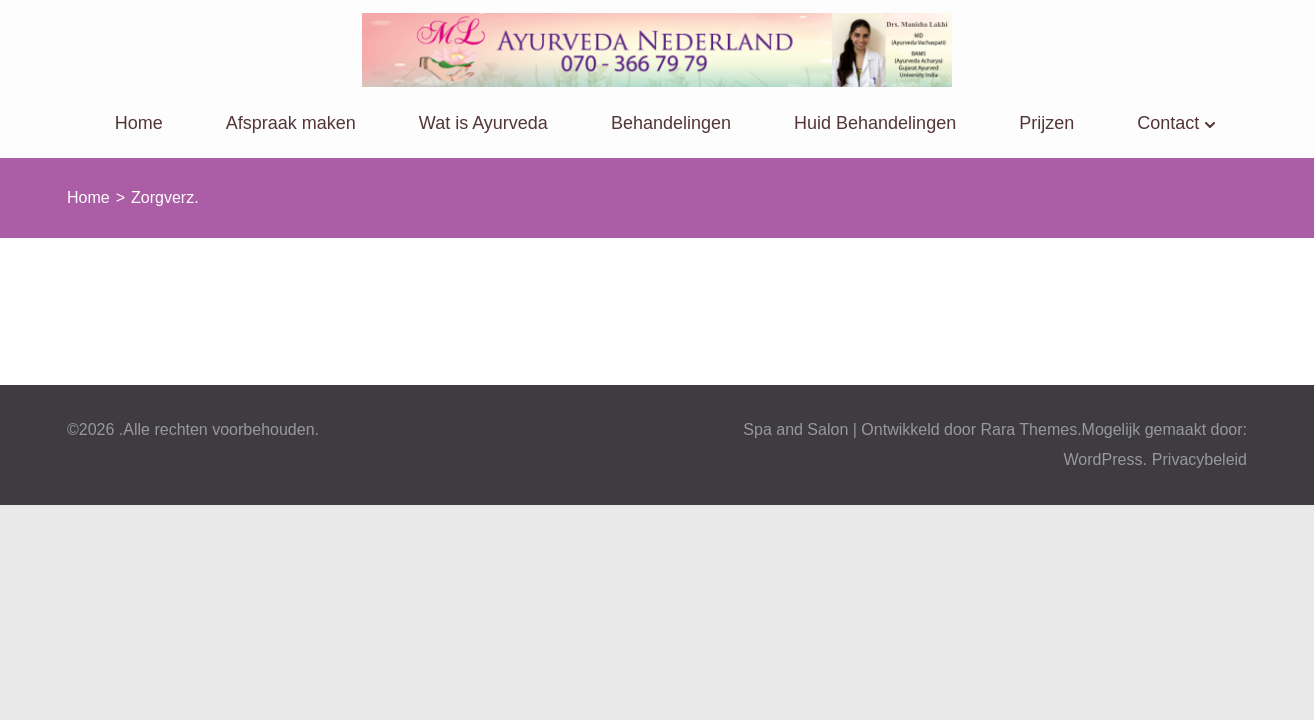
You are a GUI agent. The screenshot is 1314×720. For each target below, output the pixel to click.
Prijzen (1046, 123)
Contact (1168, 123)
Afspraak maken (291, 123)
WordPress (1103, 459)
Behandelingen (671, 123)
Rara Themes (1029, 429)
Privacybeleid (1199, 459)
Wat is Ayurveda (483, 123)
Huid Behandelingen (875, 123)
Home (139, 123)
